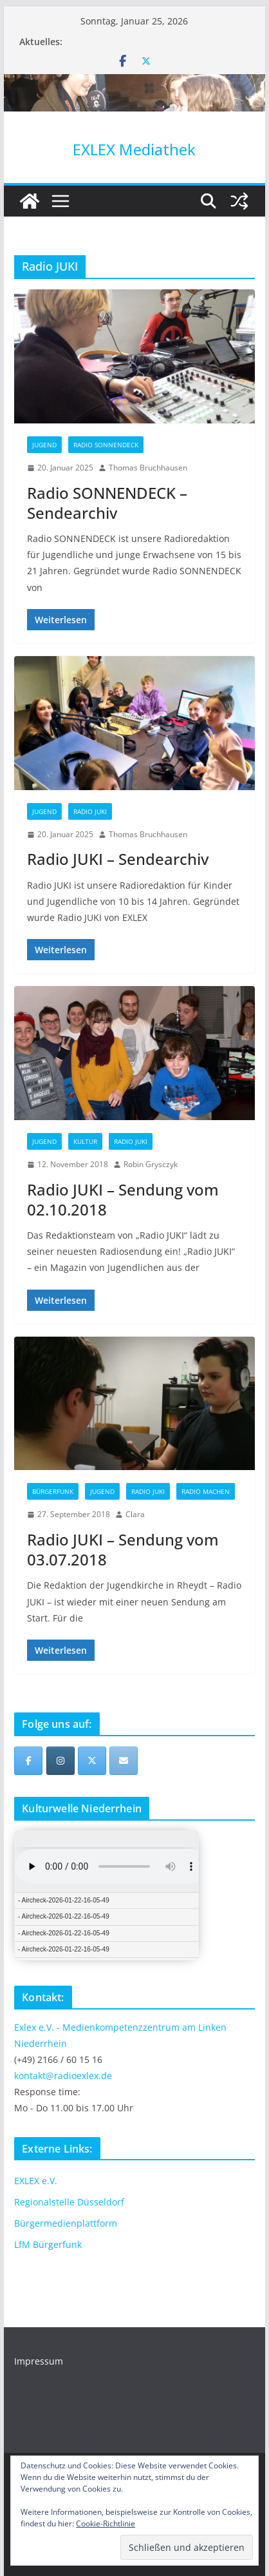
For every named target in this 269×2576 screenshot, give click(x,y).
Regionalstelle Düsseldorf (69, 2202)
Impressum (38, 2361)
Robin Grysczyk (151, 1164)
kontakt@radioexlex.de (63, 2075)
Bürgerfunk (52, 1491)
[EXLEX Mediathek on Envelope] (123, 1761)
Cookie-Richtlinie (105, 2523)
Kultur (85, 1141)
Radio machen (205, 1491)
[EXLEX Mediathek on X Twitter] (92, 1761)
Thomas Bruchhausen (148, 467)
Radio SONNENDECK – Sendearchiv (107, 502)
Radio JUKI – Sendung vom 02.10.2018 (123, 1199)
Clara (135, 1514)
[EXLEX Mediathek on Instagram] (60, 1761)
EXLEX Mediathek (134, 149)
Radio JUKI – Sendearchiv (118, 858)
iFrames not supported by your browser (106, 1895)
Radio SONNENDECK (105, 444)
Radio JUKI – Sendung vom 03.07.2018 (123, 1549)
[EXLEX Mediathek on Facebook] (28, 1761)
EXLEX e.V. (35, 2180)
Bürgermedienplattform (65, 2223)
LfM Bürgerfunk (48, 2244)
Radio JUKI (90, 811)
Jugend (44, 444)
